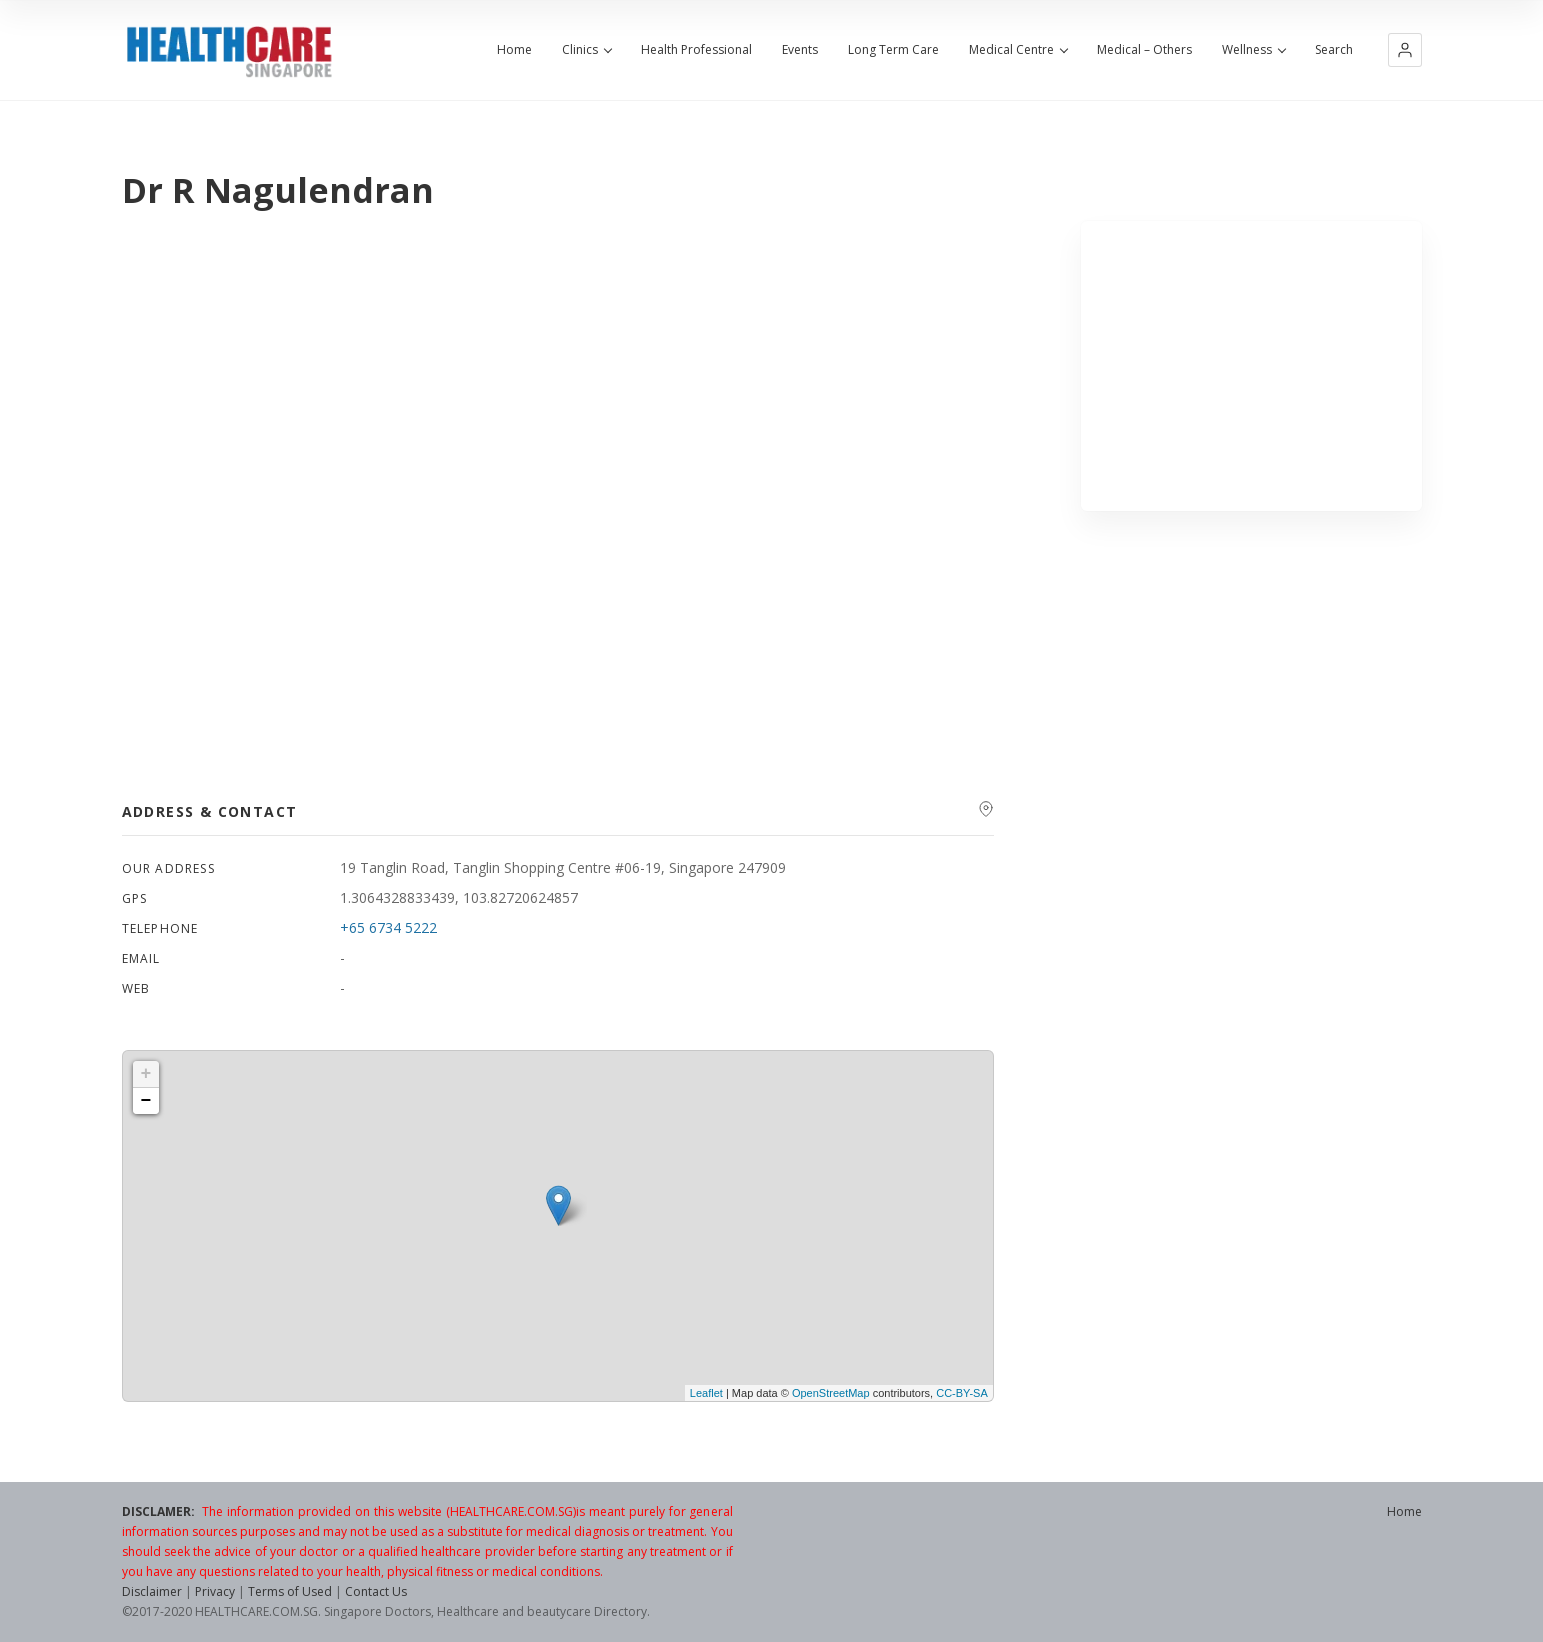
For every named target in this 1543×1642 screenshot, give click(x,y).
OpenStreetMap (831, 1393)
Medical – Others (1144, 50)
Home (514, 50)
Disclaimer (152, 1591)
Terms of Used (290, 1591)
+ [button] (146, 1074)
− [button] (146, 1101)
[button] (1405, 50)
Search (1334, 50)
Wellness (1253, 50)
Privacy (215, 1591)
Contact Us (376, 1591)
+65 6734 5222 (388, 927)
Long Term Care (893, 50)
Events (800, 50)
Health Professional (696, 50)
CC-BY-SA (962, 1393)
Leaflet (706, 1393)
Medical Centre (1018, 50)
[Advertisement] (1251, 366)
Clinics (586, 50)
